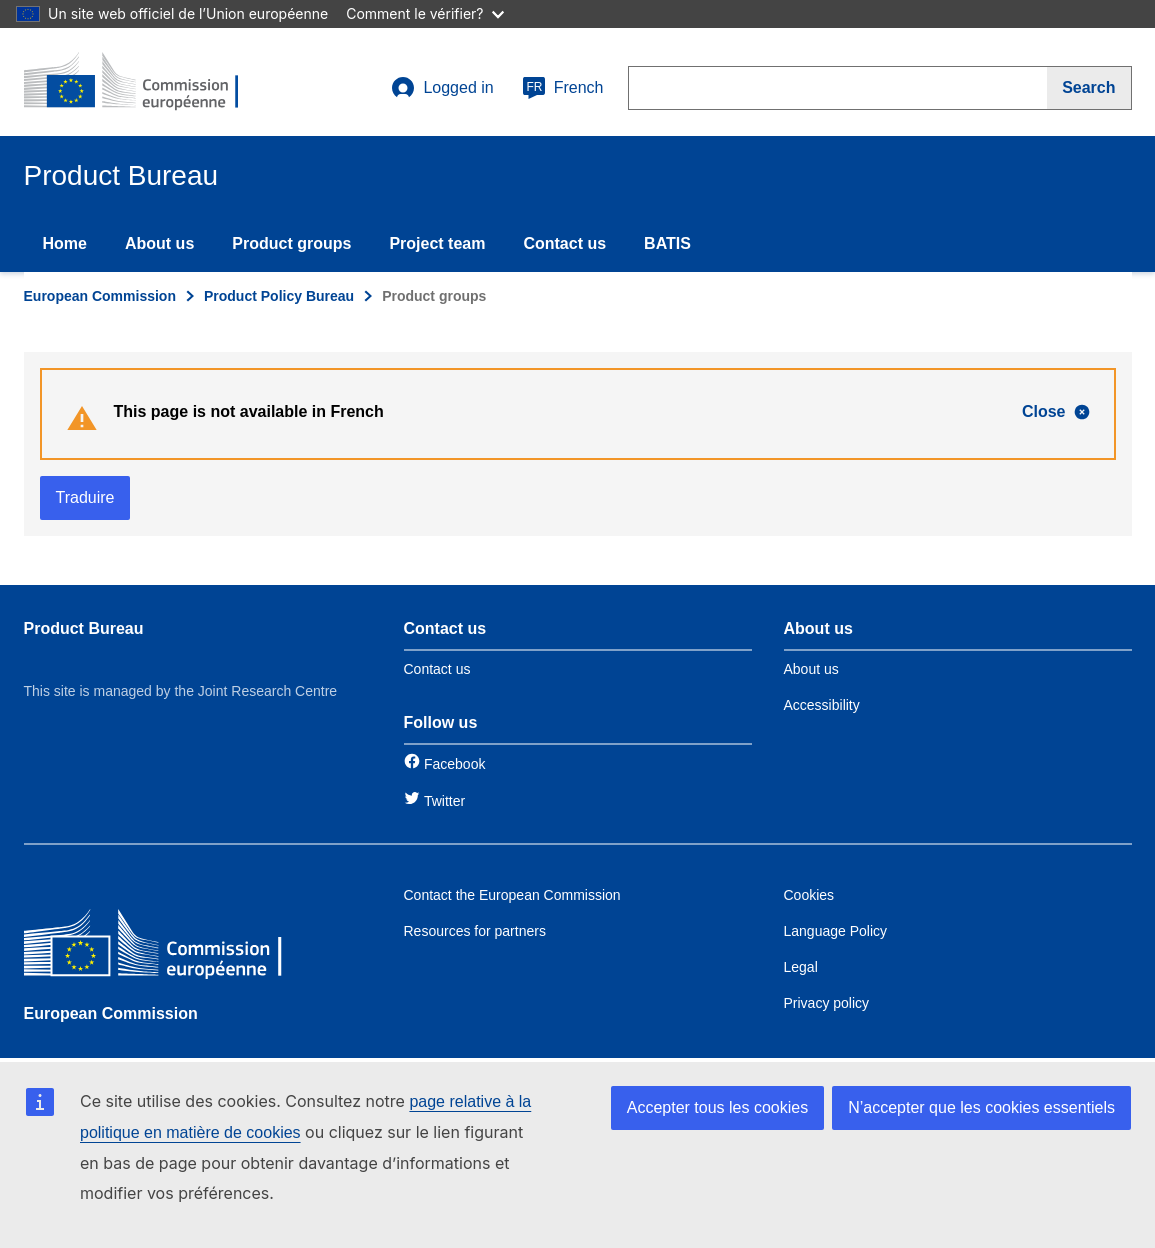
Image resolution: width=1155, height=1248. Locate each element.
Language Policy (836, 931)
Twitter (444, 801)
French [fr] (563, 88)
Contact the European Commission (512, 895)
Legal (801, 967)
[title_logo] (145, 82)
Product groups (291, 243)
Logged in (442, 88)
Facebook (454, 764)
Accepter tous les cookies (717, 1107)
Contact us (564, 243)
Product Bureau (84, 628)
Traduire (85, 497)
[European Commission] (169, 947)
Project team (437, 243)
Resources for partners (475, 931)
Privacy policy (827, 1003)
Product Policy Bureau (279, 296)
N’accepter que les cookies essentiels (981, 1107)
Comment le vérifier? (424, 13)
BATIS (667, 243)
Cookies (809, 895)
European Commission (100, 296)
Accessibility (822, 705)
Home (65, 243)
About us (159, 243)
